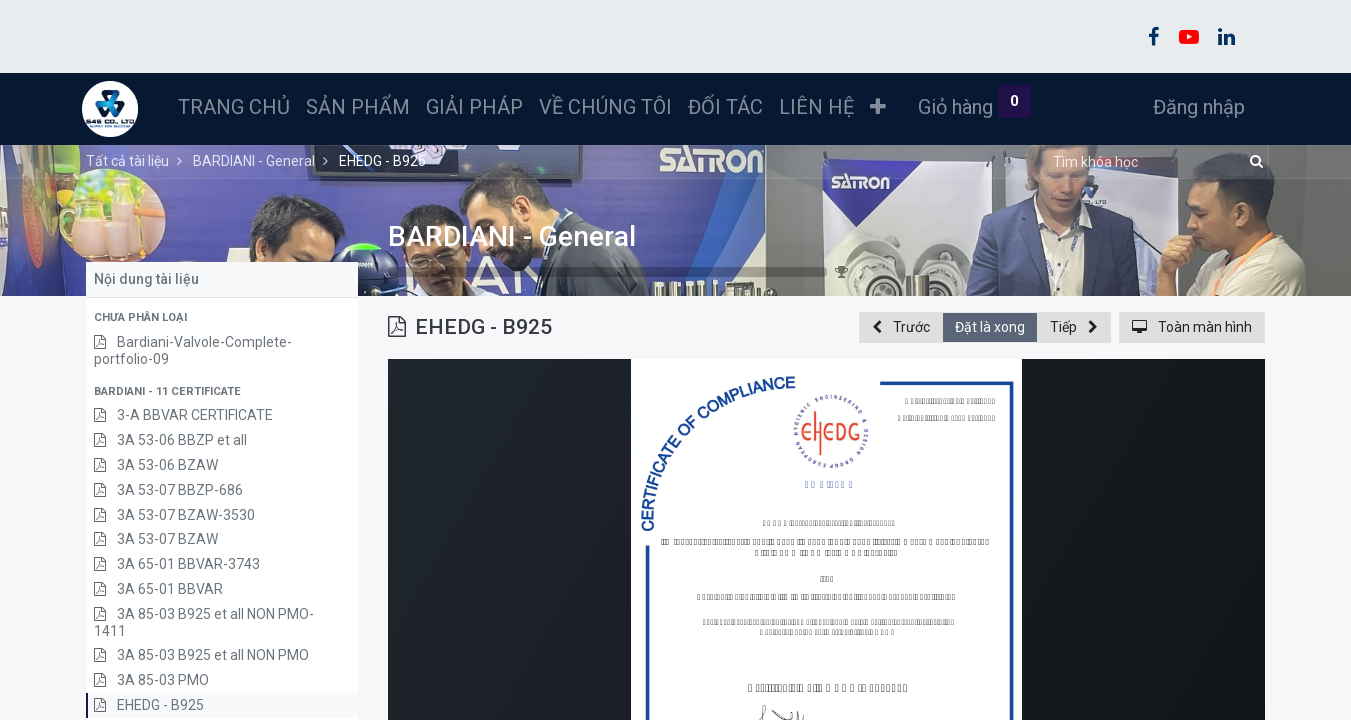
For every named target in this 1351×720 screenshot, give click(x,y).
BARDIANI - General (512, 236)
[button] (882, 107)
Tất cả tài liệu (127, 161)
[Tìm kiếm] (1253, 162)
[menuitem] (238, 107)
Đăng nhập (1195, 107)
